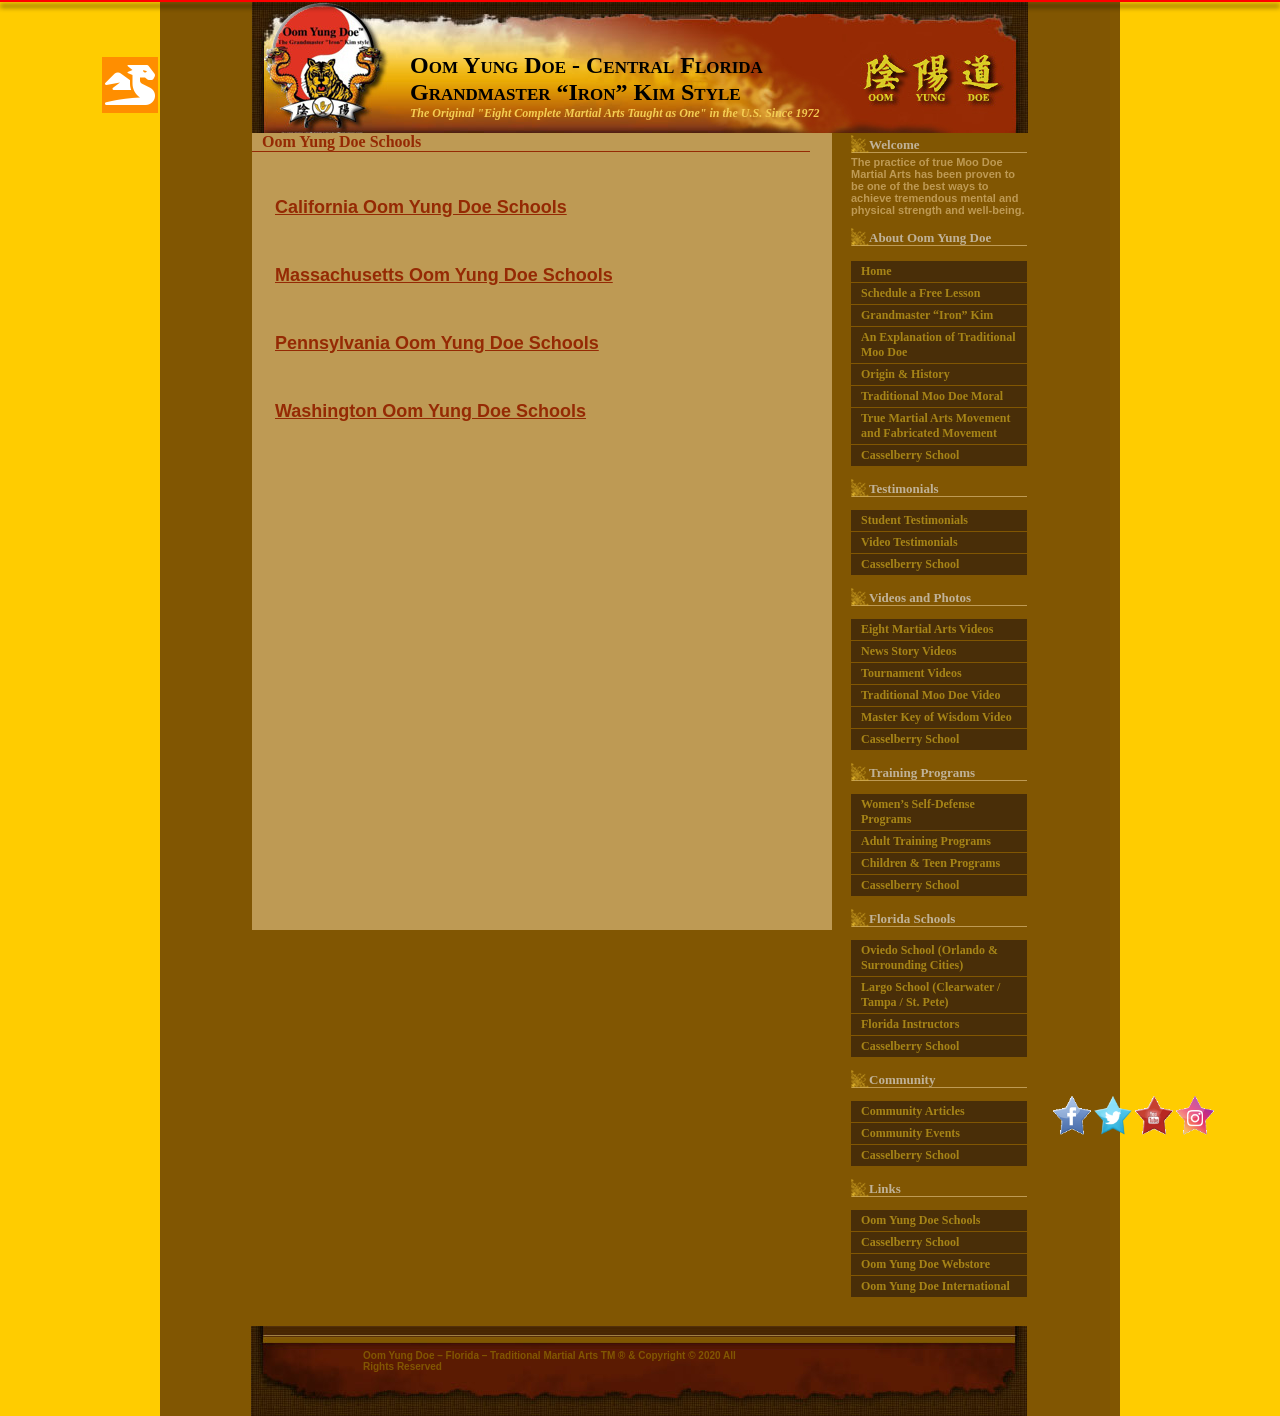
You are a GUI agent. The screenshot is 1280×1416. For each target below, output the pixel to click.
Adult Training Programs (926, 839)
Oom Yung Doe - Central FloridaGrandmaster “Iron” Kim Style (586, 76)
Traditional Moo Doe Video (930, 693)
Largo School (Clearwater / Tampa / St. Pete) (930, 992)
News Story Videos (908, 649)
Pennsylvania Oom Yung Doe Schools (437, 341)
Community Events (910, 1131)
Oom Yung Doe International (935, 1284)
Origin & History (905, 372)
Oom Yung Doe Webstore (925, 1262)
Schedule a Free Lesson (920, 291)
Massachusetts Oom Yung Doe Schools (444, 273)
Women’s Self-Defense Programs (918, 809)
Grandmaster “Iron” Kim (927, 313)
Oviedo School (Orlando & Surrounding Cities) (929, 955)
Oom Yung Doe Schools (920, 1218)
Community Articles (913, 1109)
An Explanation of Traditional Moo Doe (938, 342)
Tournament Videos (911, 671)
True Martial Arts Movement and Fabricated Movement (935, 423)
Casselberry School (910, 453)
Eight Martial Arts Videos (927, 627)
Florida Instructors (910, 1022)
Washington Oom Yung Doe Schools (430, 409)
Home (876, 269)
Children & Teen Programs (930, 861)
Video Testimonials (909, 540)
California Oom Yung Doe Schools (421, 205)
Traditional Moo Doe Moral (932, 394)
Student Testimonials (914, 518)
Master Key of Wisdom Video (936, 715)
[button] (130, 85)
